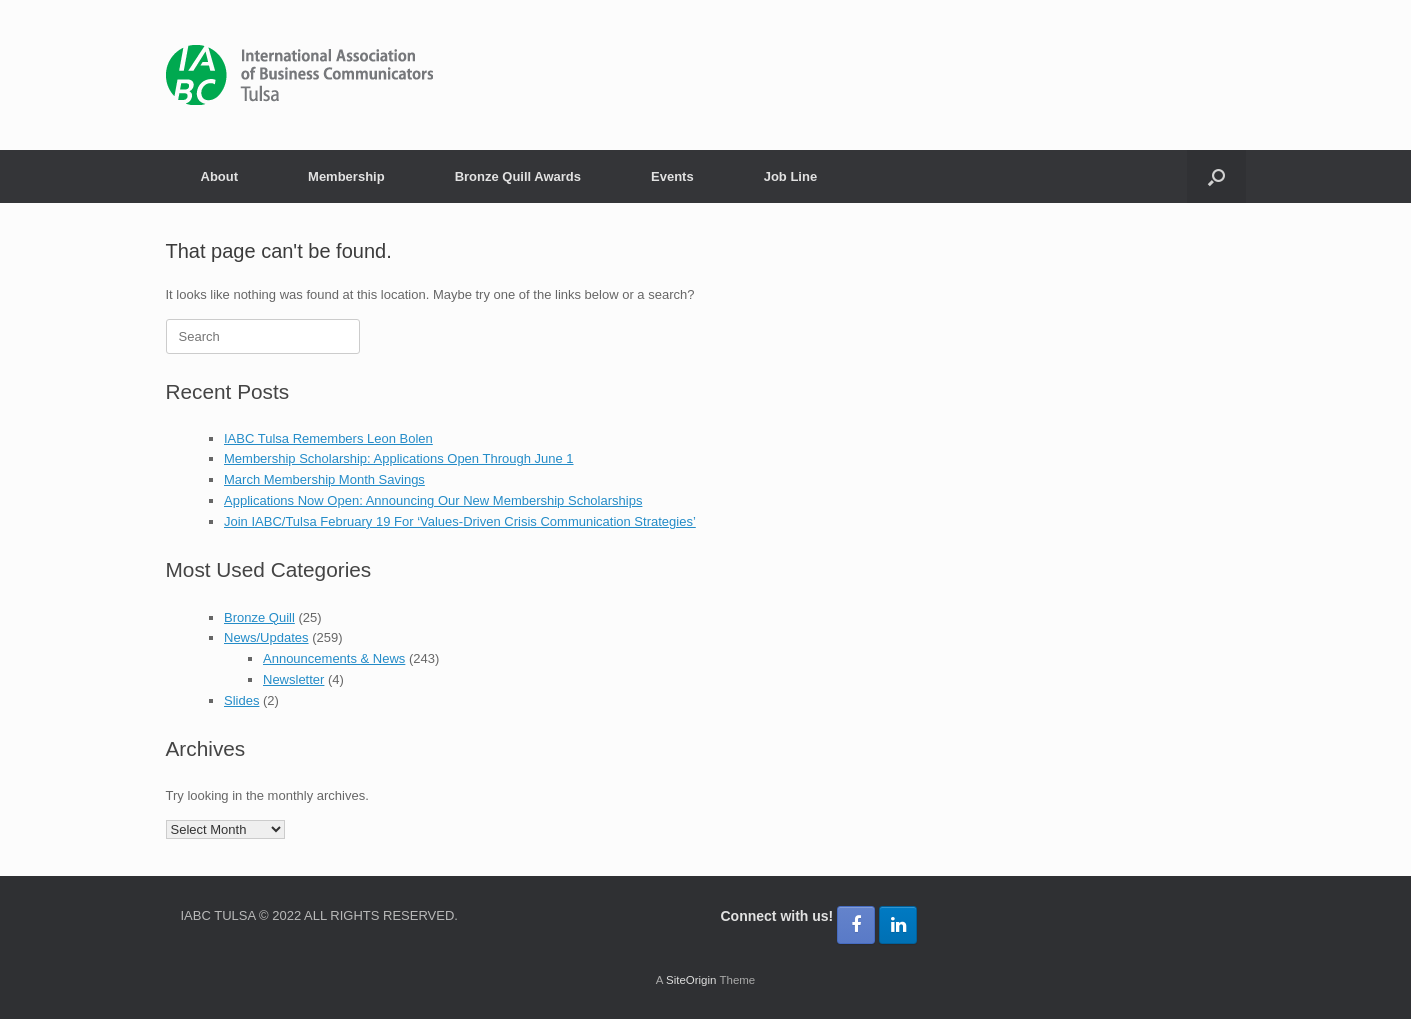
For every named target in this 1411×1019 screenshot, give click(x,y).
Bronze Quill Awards (518, 176)
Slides (241, 700)
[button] (1216, 176)
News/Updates (266, 637)
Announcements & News (334, 658)
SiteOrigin (691, 980)
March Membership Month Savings (324, 479)
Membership (346, 176)
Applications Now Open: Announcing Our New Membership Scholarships (433, 500)
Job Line (790, 176)
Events (672, 176)
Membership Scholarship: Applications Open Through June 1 (399, 458)
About (220, 176)
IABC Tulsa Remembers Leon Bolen (328, 438)
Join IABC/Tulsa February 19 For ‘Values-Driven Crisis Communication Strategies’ (460, 521)
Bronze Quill (259, 617)
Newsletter (293, 679)
